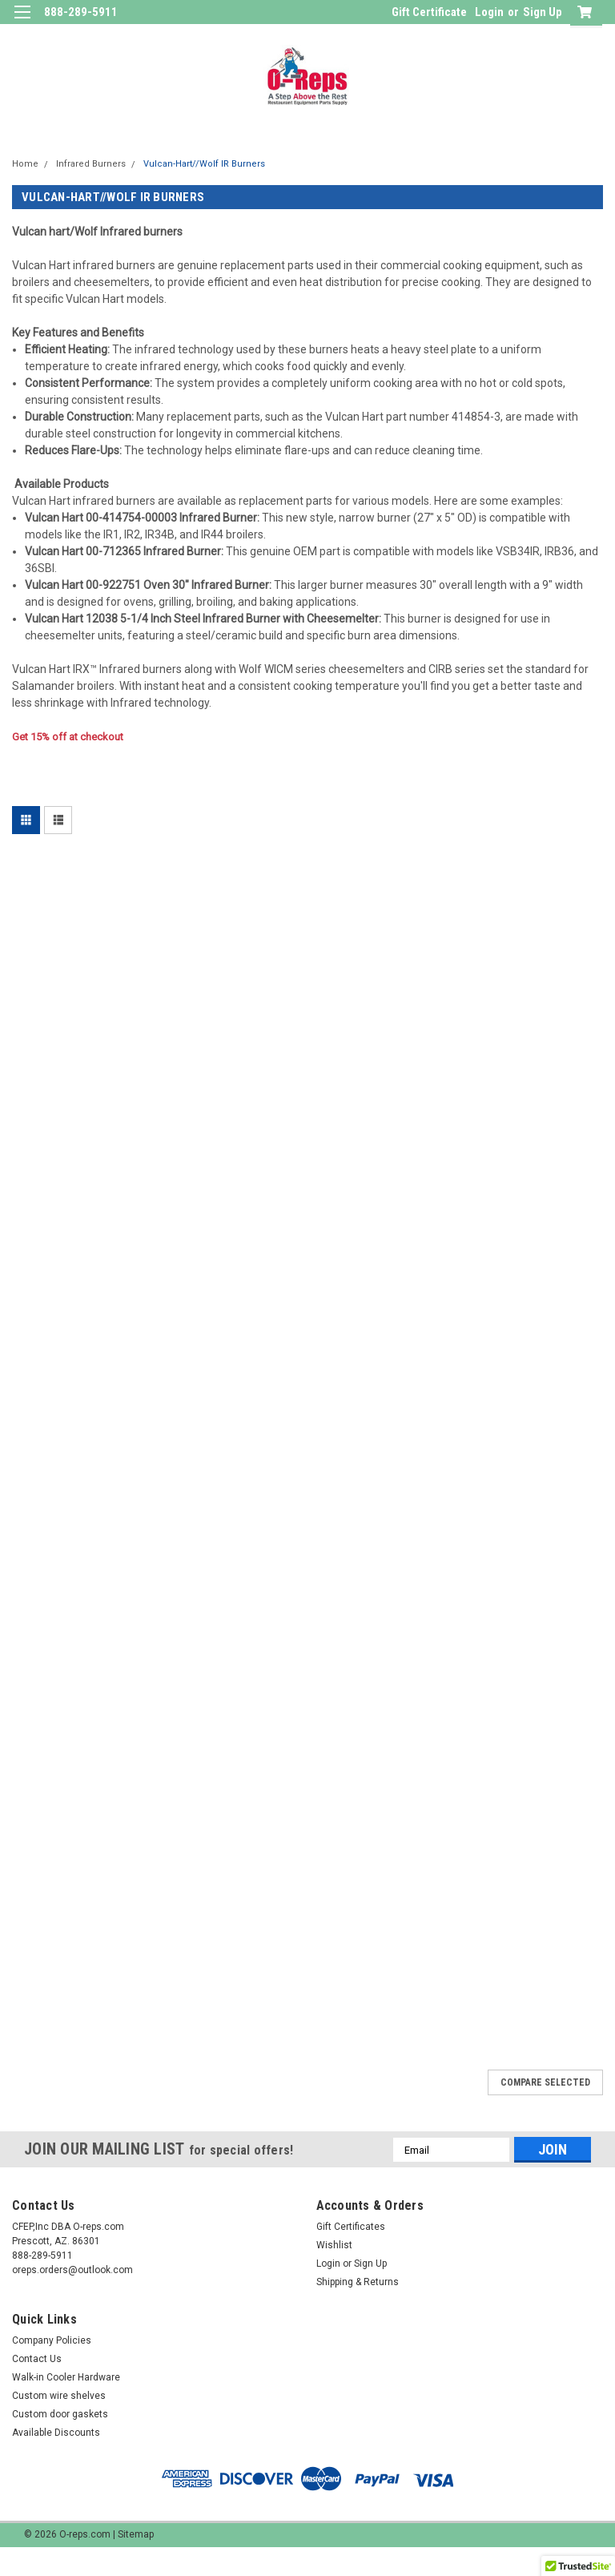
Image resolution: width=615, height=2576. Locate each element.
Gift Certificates (350, 2226)
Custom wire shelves (59, 2395)
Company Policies (51, 2340)
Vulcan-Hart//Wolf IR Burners (204, 164)
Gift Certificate (429, 12)
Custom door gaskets (60, 2414)
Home (25, 164)
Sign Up (542, 12)
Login (489, 12)
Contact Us (37, 2358)
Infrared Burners (91, 164)
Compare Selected (545, 2082)
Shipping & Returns (357, 2282)
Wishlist (334, 2245)
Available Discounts (56, 2432)
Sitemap (136, 2534)
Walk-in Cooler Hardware (66, 2377)
